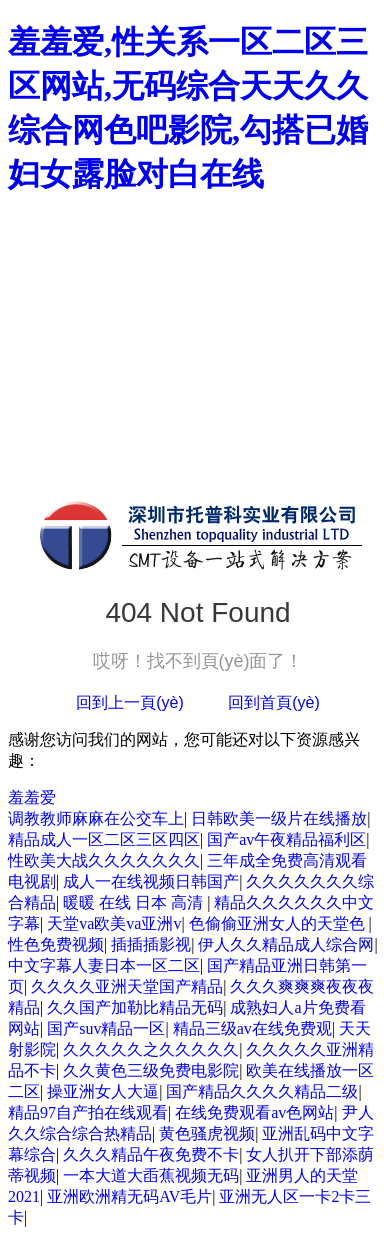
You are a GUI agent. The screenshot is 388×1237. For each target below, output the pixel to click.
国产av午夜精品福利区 (286, 839)
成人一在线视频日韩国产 (151, 881)
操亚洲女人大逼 (103, 1091)
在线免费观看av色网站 (254, 1112)
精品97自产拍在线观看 (88, 1112)
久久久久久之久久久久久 (151, 1049)
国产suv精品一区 (106, 1028)
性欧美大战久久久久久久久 (104, 860)
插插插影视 (151, 944)
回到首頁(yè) (274, 702)
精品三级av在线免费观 (252, 1028)
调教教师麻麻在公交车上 (96, 818)
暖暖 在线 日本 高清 (135, 902)
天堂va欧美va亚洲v (114, 923)
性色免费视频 (56, 944)
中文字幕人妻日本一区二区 (104, 965)
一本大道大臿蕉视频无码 (151, 1175)
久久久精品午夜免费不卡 (151, 1154)
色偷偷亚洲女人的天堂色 (279, 923)
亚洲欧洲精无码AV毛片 (129, 1196)
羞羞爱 (32, 797)
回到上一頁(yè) (130, 702)
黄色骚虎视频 (207, 1133)
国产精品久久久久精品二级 (262, 1091)
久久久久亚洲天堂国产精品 (127, 986)
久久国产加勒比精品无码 (135, 1007)
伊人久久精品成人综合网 (286, 944)
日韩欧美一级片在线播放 (279, 818)
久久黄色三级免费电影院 (151, 1070)
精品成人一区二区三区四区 (104, 839)
